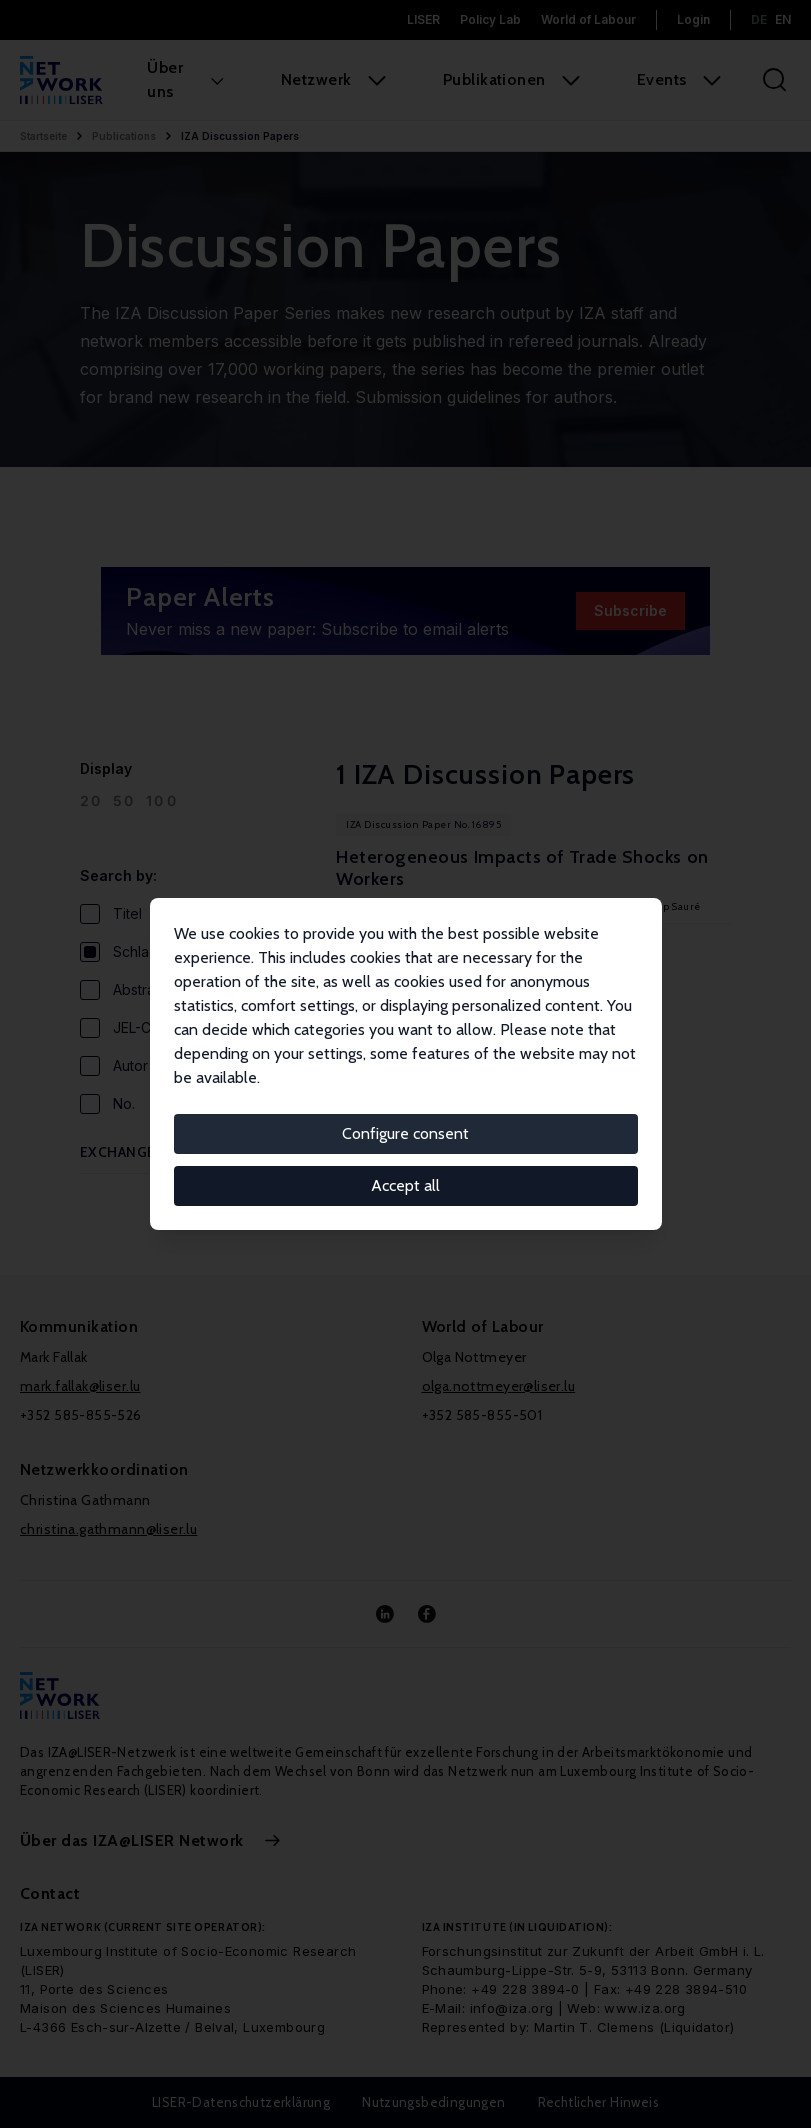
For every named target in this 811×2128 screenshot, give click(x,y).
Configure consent (405, 1133)
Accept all (405, 1185)
